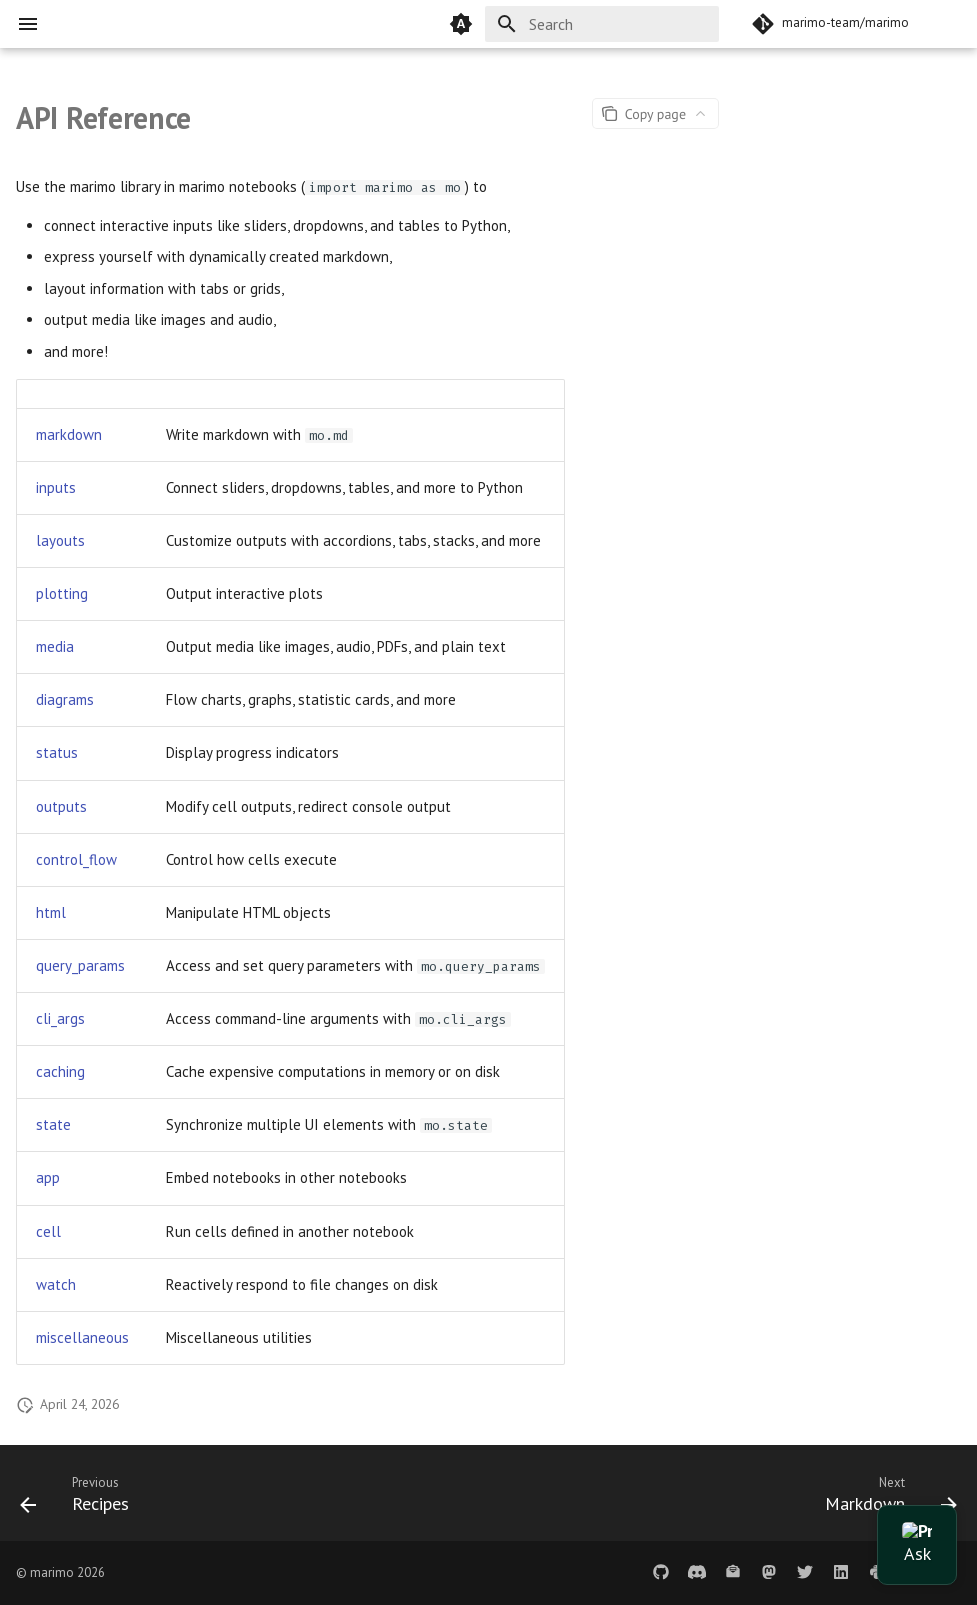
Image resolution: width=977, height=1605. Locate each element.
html (51, 912)
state (53, 1124)
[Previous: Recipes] (80, 1499)
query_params (80, 965)
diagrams (65, 699)
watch (56, 1284)
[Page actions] (655, 113)
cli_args (60, 1018)
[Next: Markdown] (885, 1499)
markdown (69, 434)
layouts (60, 540)
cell (48, 1231)
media (55, 646)
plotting (62, 593)
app (48, 1177)
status (57, 752)
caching (60, 1071)
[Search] (602, 24)
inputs (56, 487)
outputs (61, 806)
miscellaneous (82, 1337)
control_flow (76, 859)
